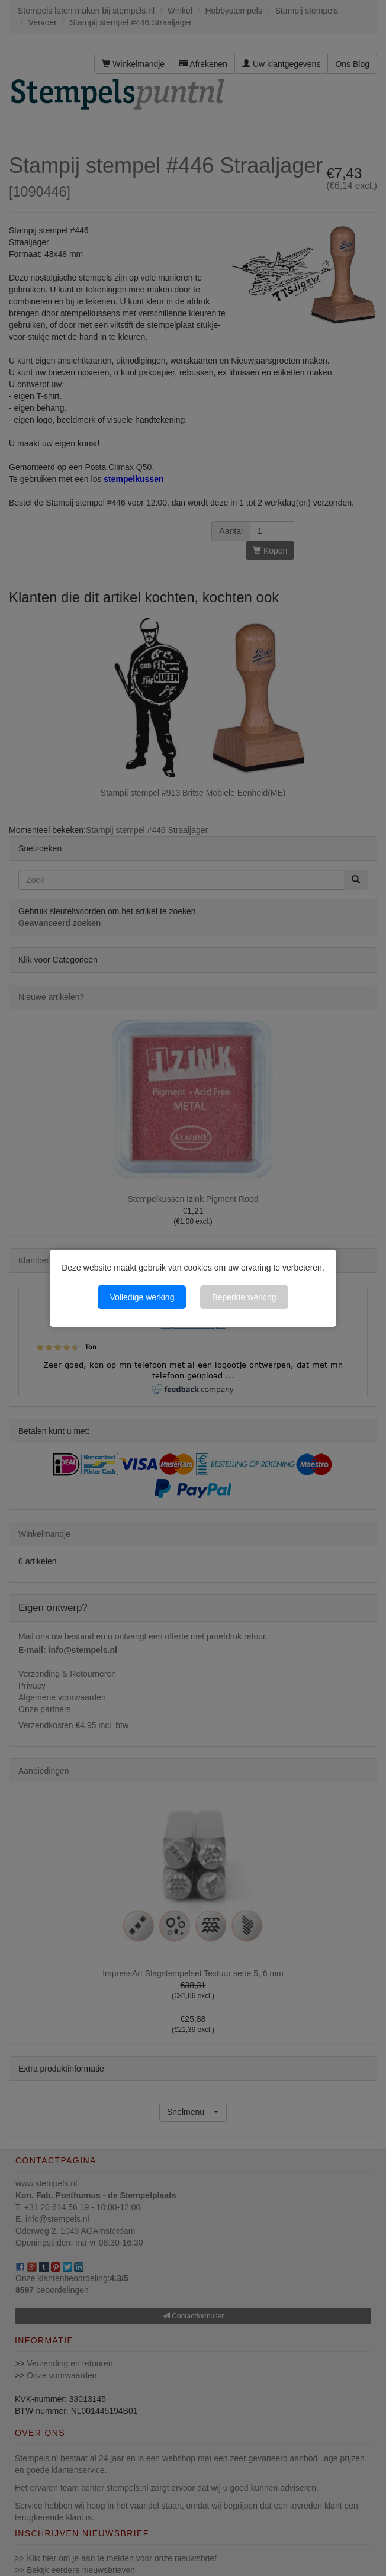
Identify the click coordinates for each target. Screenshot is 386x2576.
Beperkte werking (244, 1297)
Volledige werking (142, 1297)
